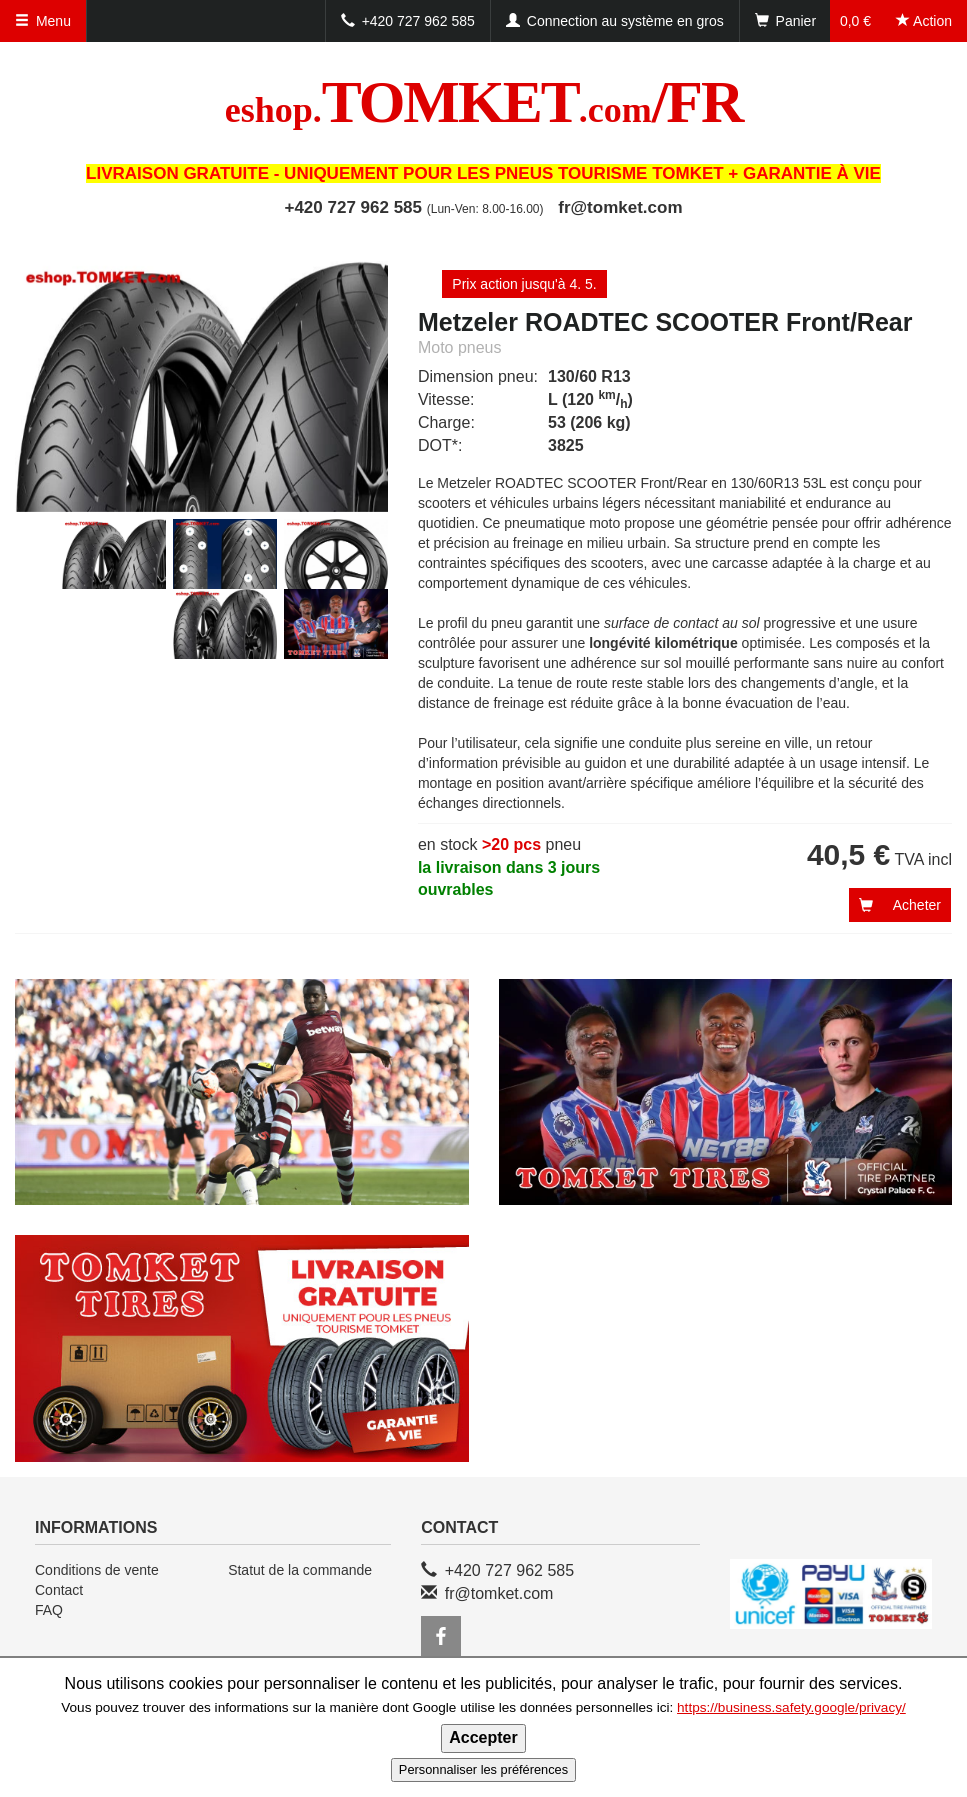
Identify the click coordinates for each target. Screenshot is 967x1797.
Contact (59, 1590)
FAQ (49, 1610)
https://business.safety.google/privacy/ (791, 1707)
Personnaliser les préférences (483, 1769)
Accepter (483, 1737)
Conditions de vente (97, 1570)
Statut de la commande (300, 1570)
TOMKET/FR (484, 102)
